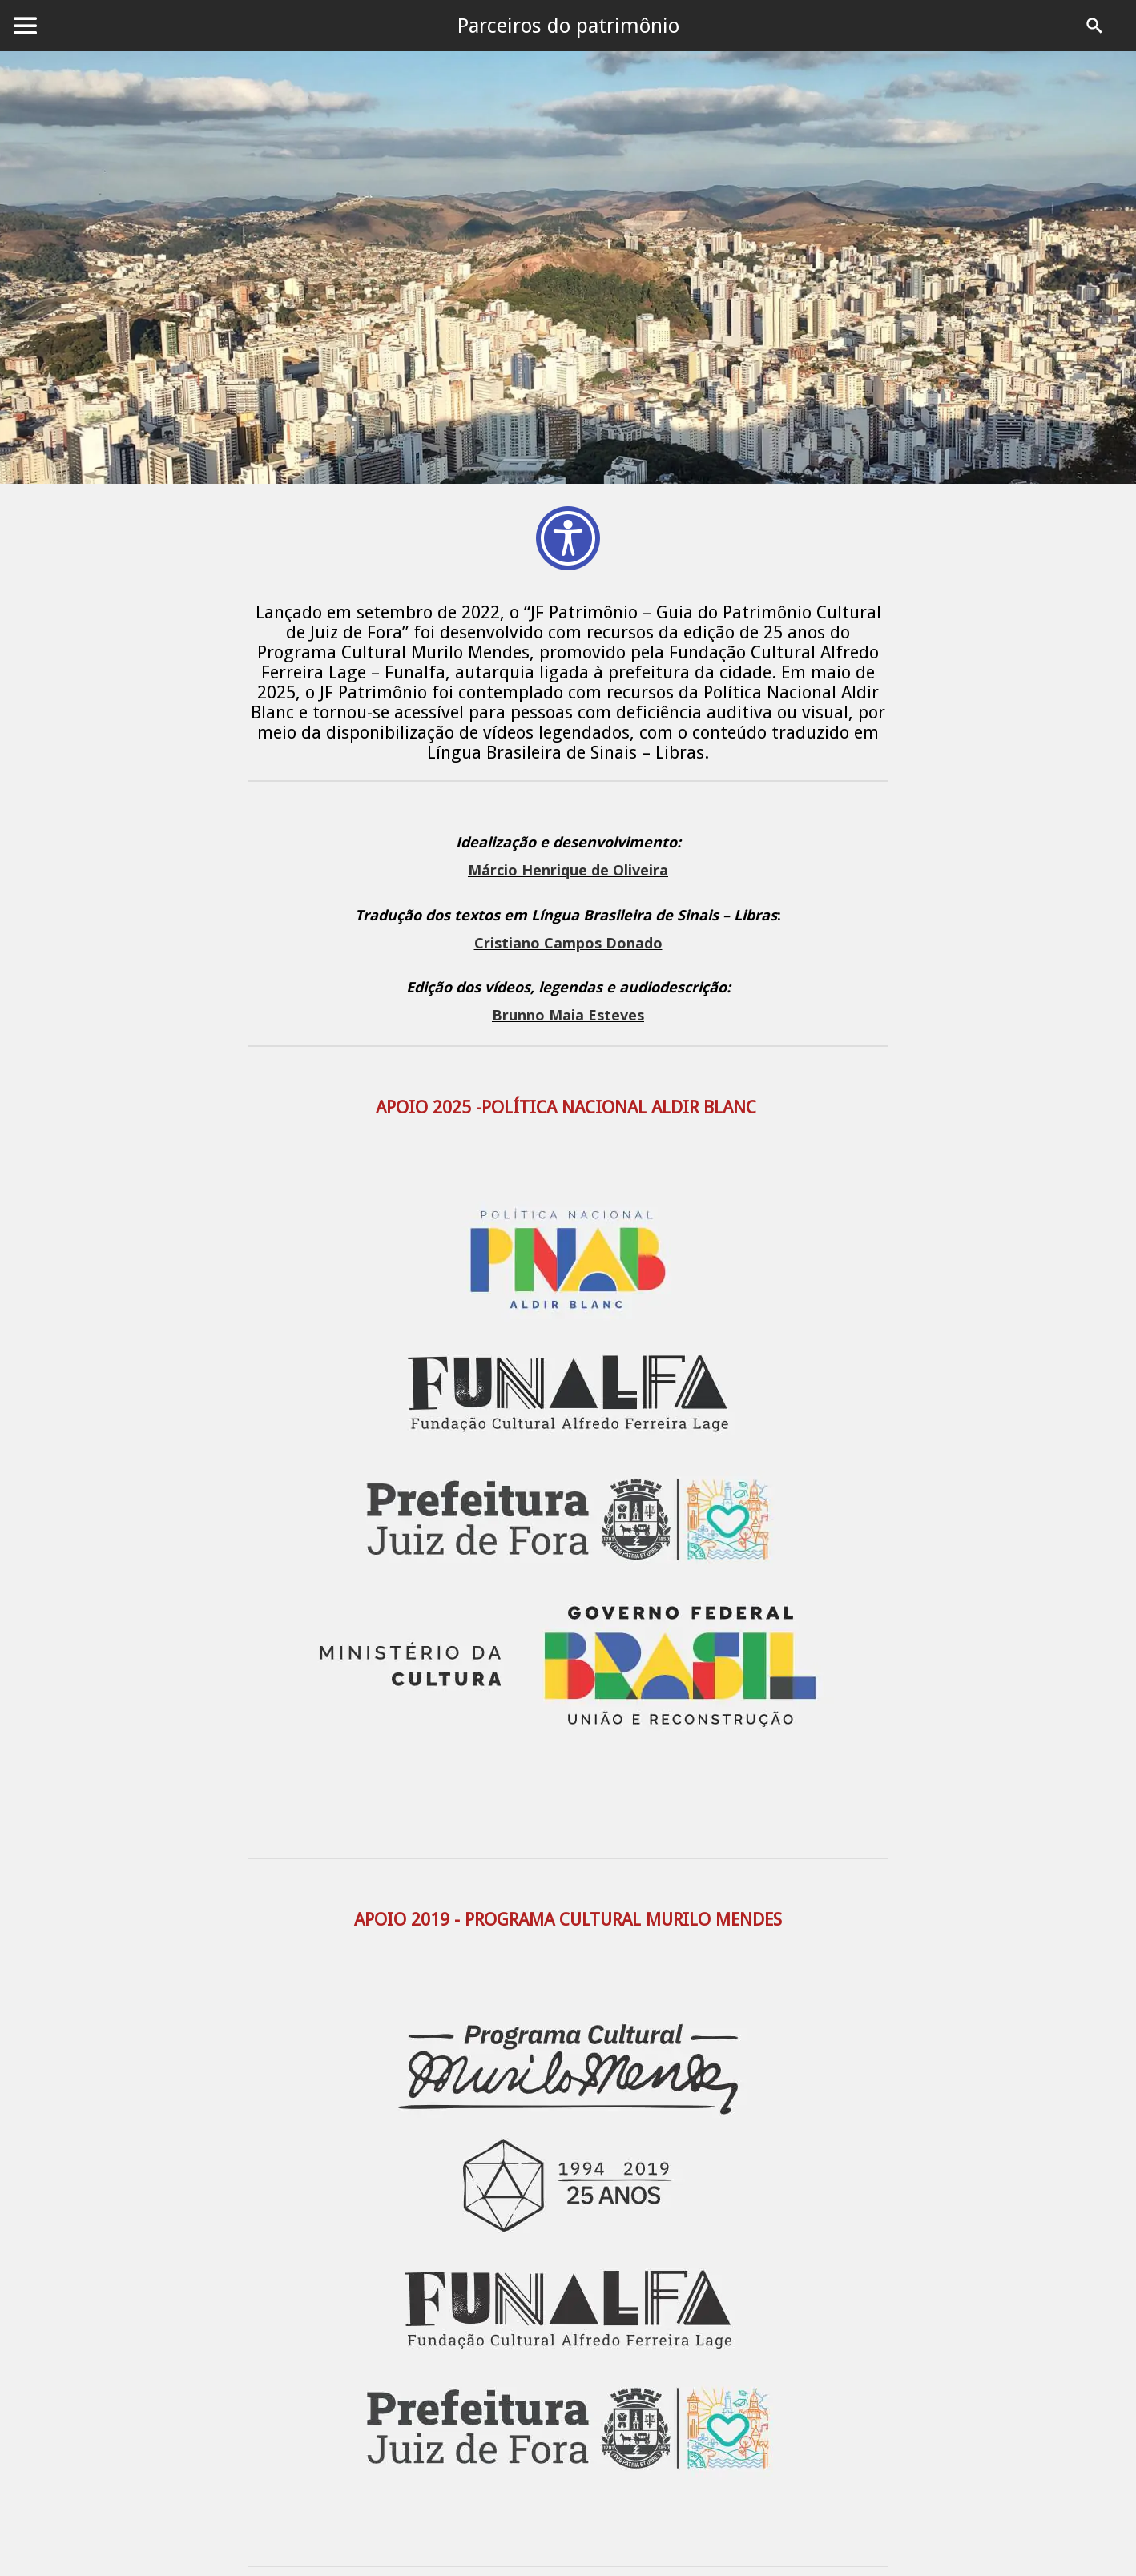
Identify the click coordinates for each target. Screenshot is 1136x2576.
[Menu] (25, 25)
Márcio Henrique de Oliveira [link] (568, 869)
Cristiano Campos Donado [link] (568, 942)
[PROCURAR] (1094, 25)
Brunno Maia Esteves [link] (568, 1014)
